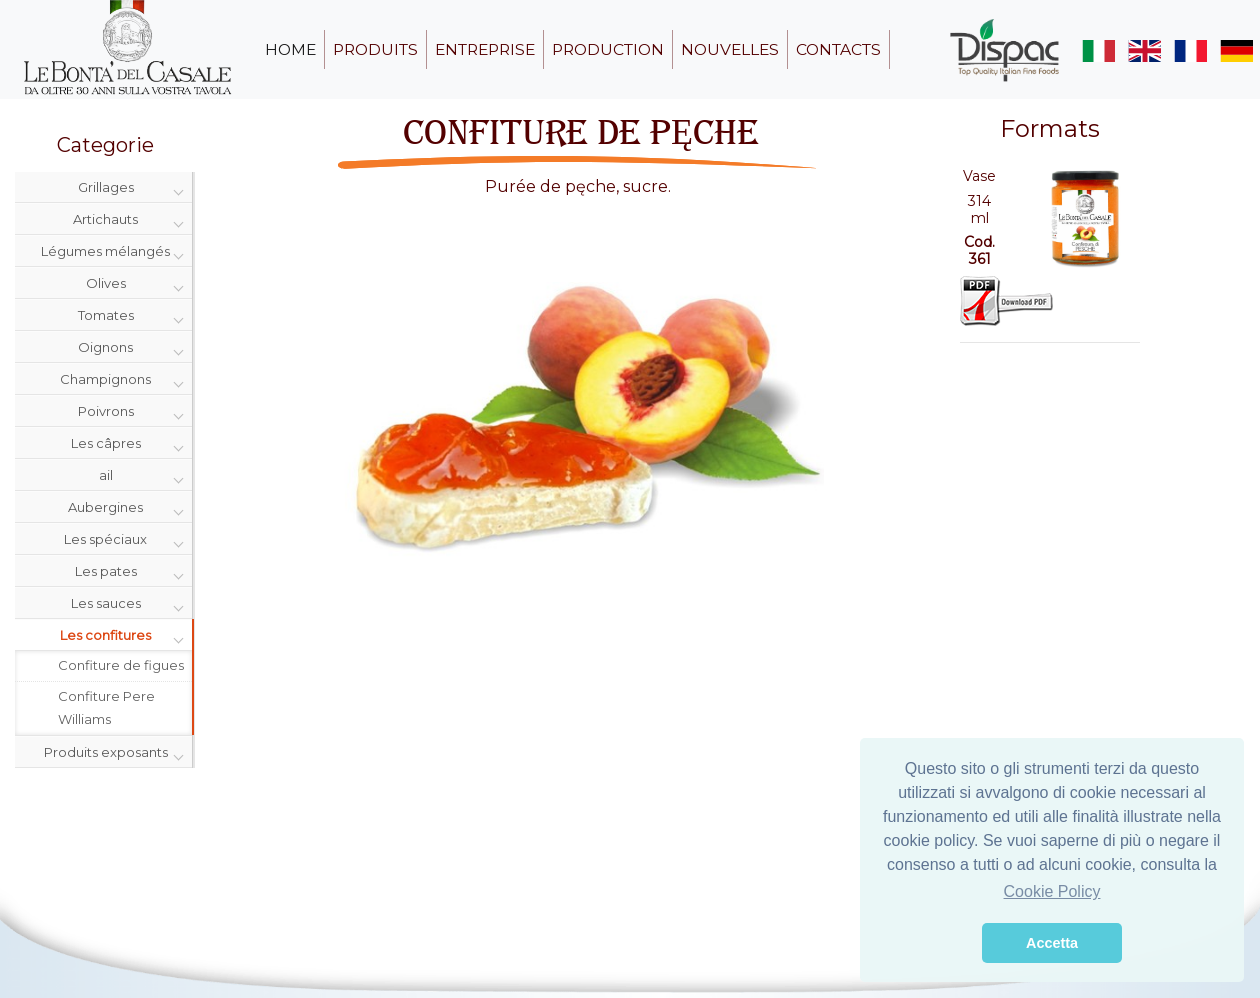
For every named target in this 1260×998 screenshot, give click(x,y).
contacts (838, 49)
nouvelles (730, 49)
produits (375, 49)
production (608, 49)
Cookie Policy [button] (1052, 891)
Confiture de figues (121, 665)
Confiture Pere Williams (106, 707)
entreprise (485, 49)
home (290, 49)
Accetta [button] (1052, 943)
